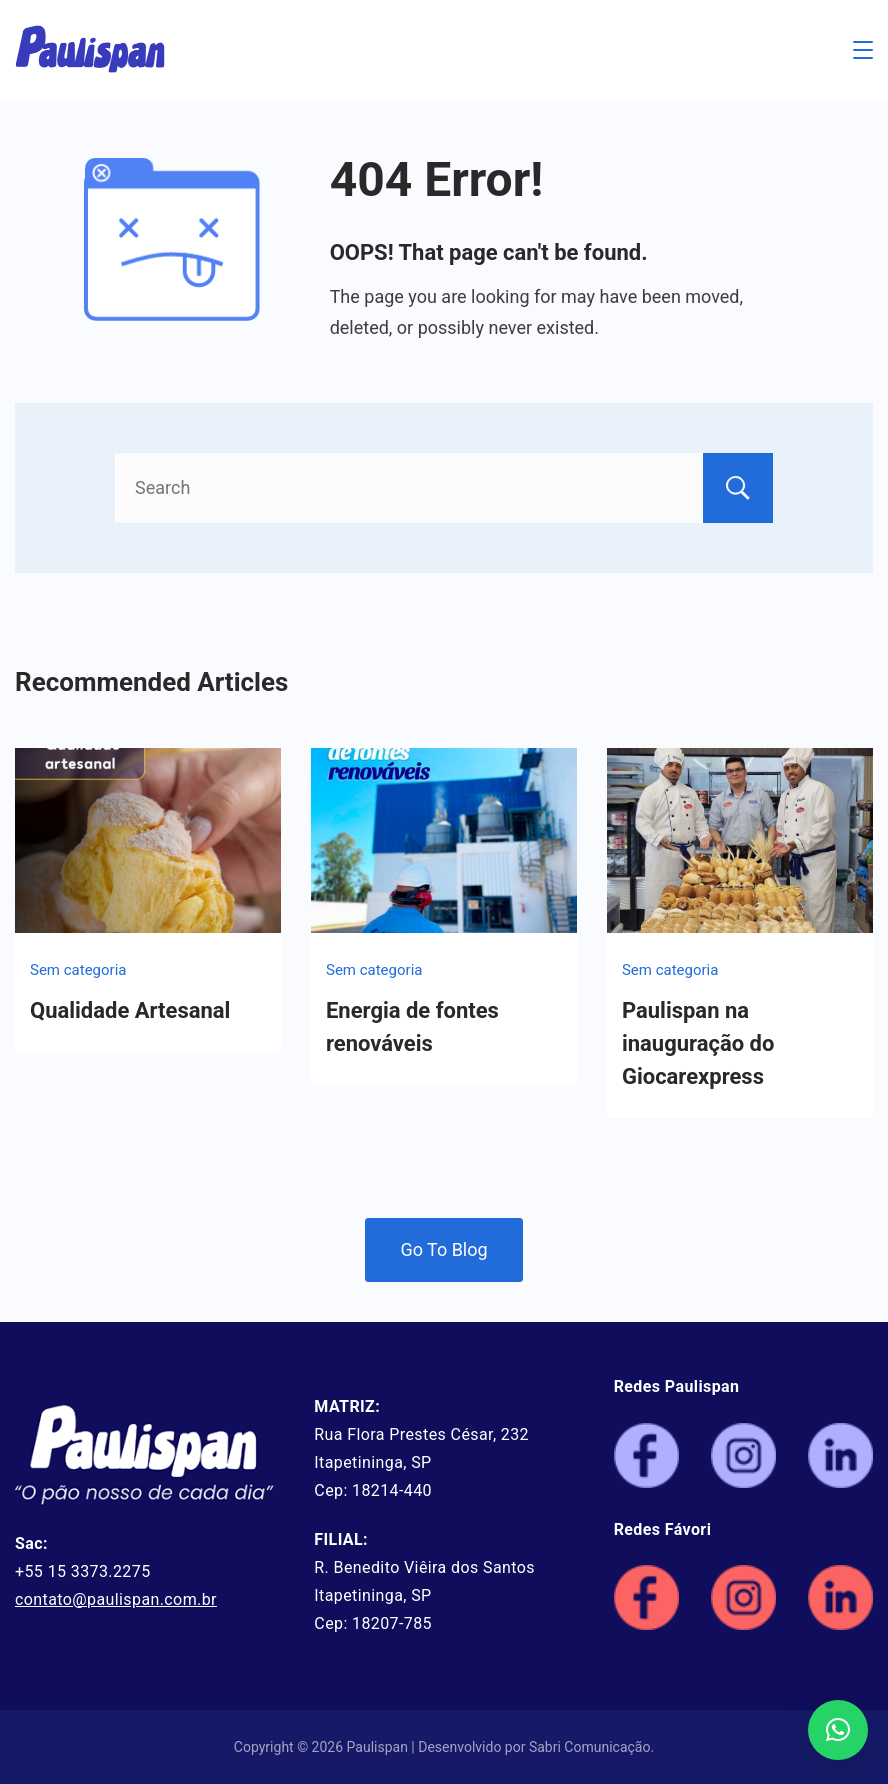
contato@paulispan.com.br (116, 1599)
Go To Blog (443, 1249)
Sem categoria (78, 970)
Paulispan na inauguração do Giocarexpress (698, 1043)
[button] (838, 1730)
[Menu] (863, 50)
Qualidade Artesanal (130, 1010)
